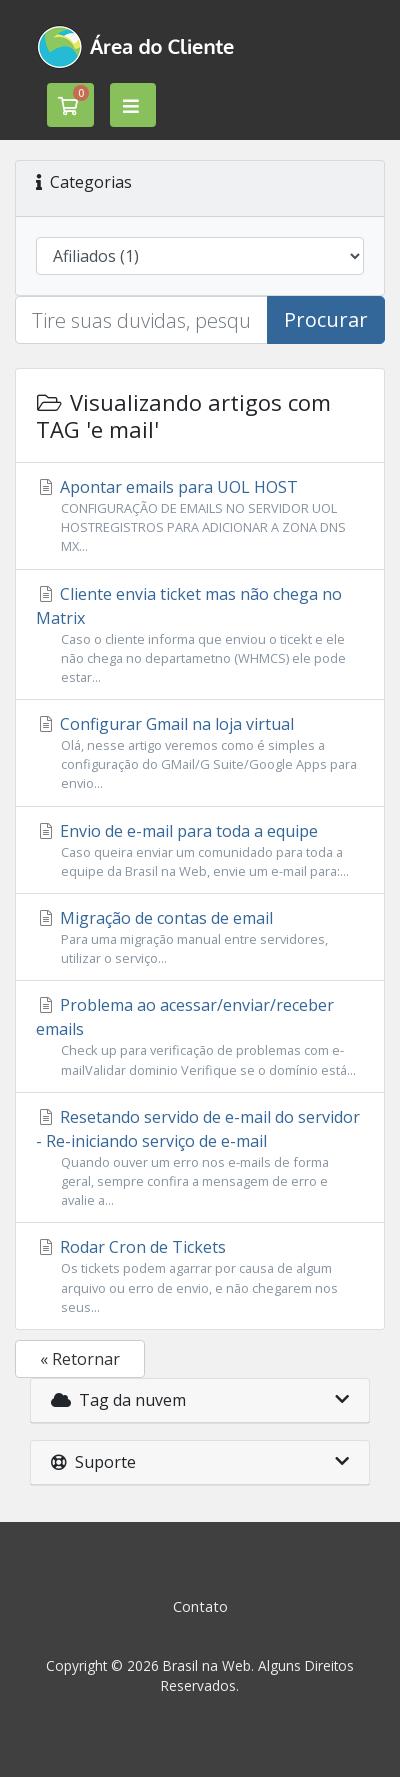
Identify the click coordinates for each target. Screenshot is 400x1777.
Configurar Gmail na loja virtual (200, 753)
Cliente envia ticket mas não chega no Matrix (200, 635)
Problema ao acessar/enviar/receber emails (200, 1036)
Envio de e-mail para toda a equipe (200, 850)
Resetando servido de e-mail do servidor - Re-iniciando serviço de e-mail (200, 1158)
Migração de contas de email (200, 937)
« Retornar (80, 1359)
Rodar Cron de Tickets (200, 1276)
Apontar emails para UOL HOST (200, 516)
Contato (200, 1606)
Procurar (326, 319)
